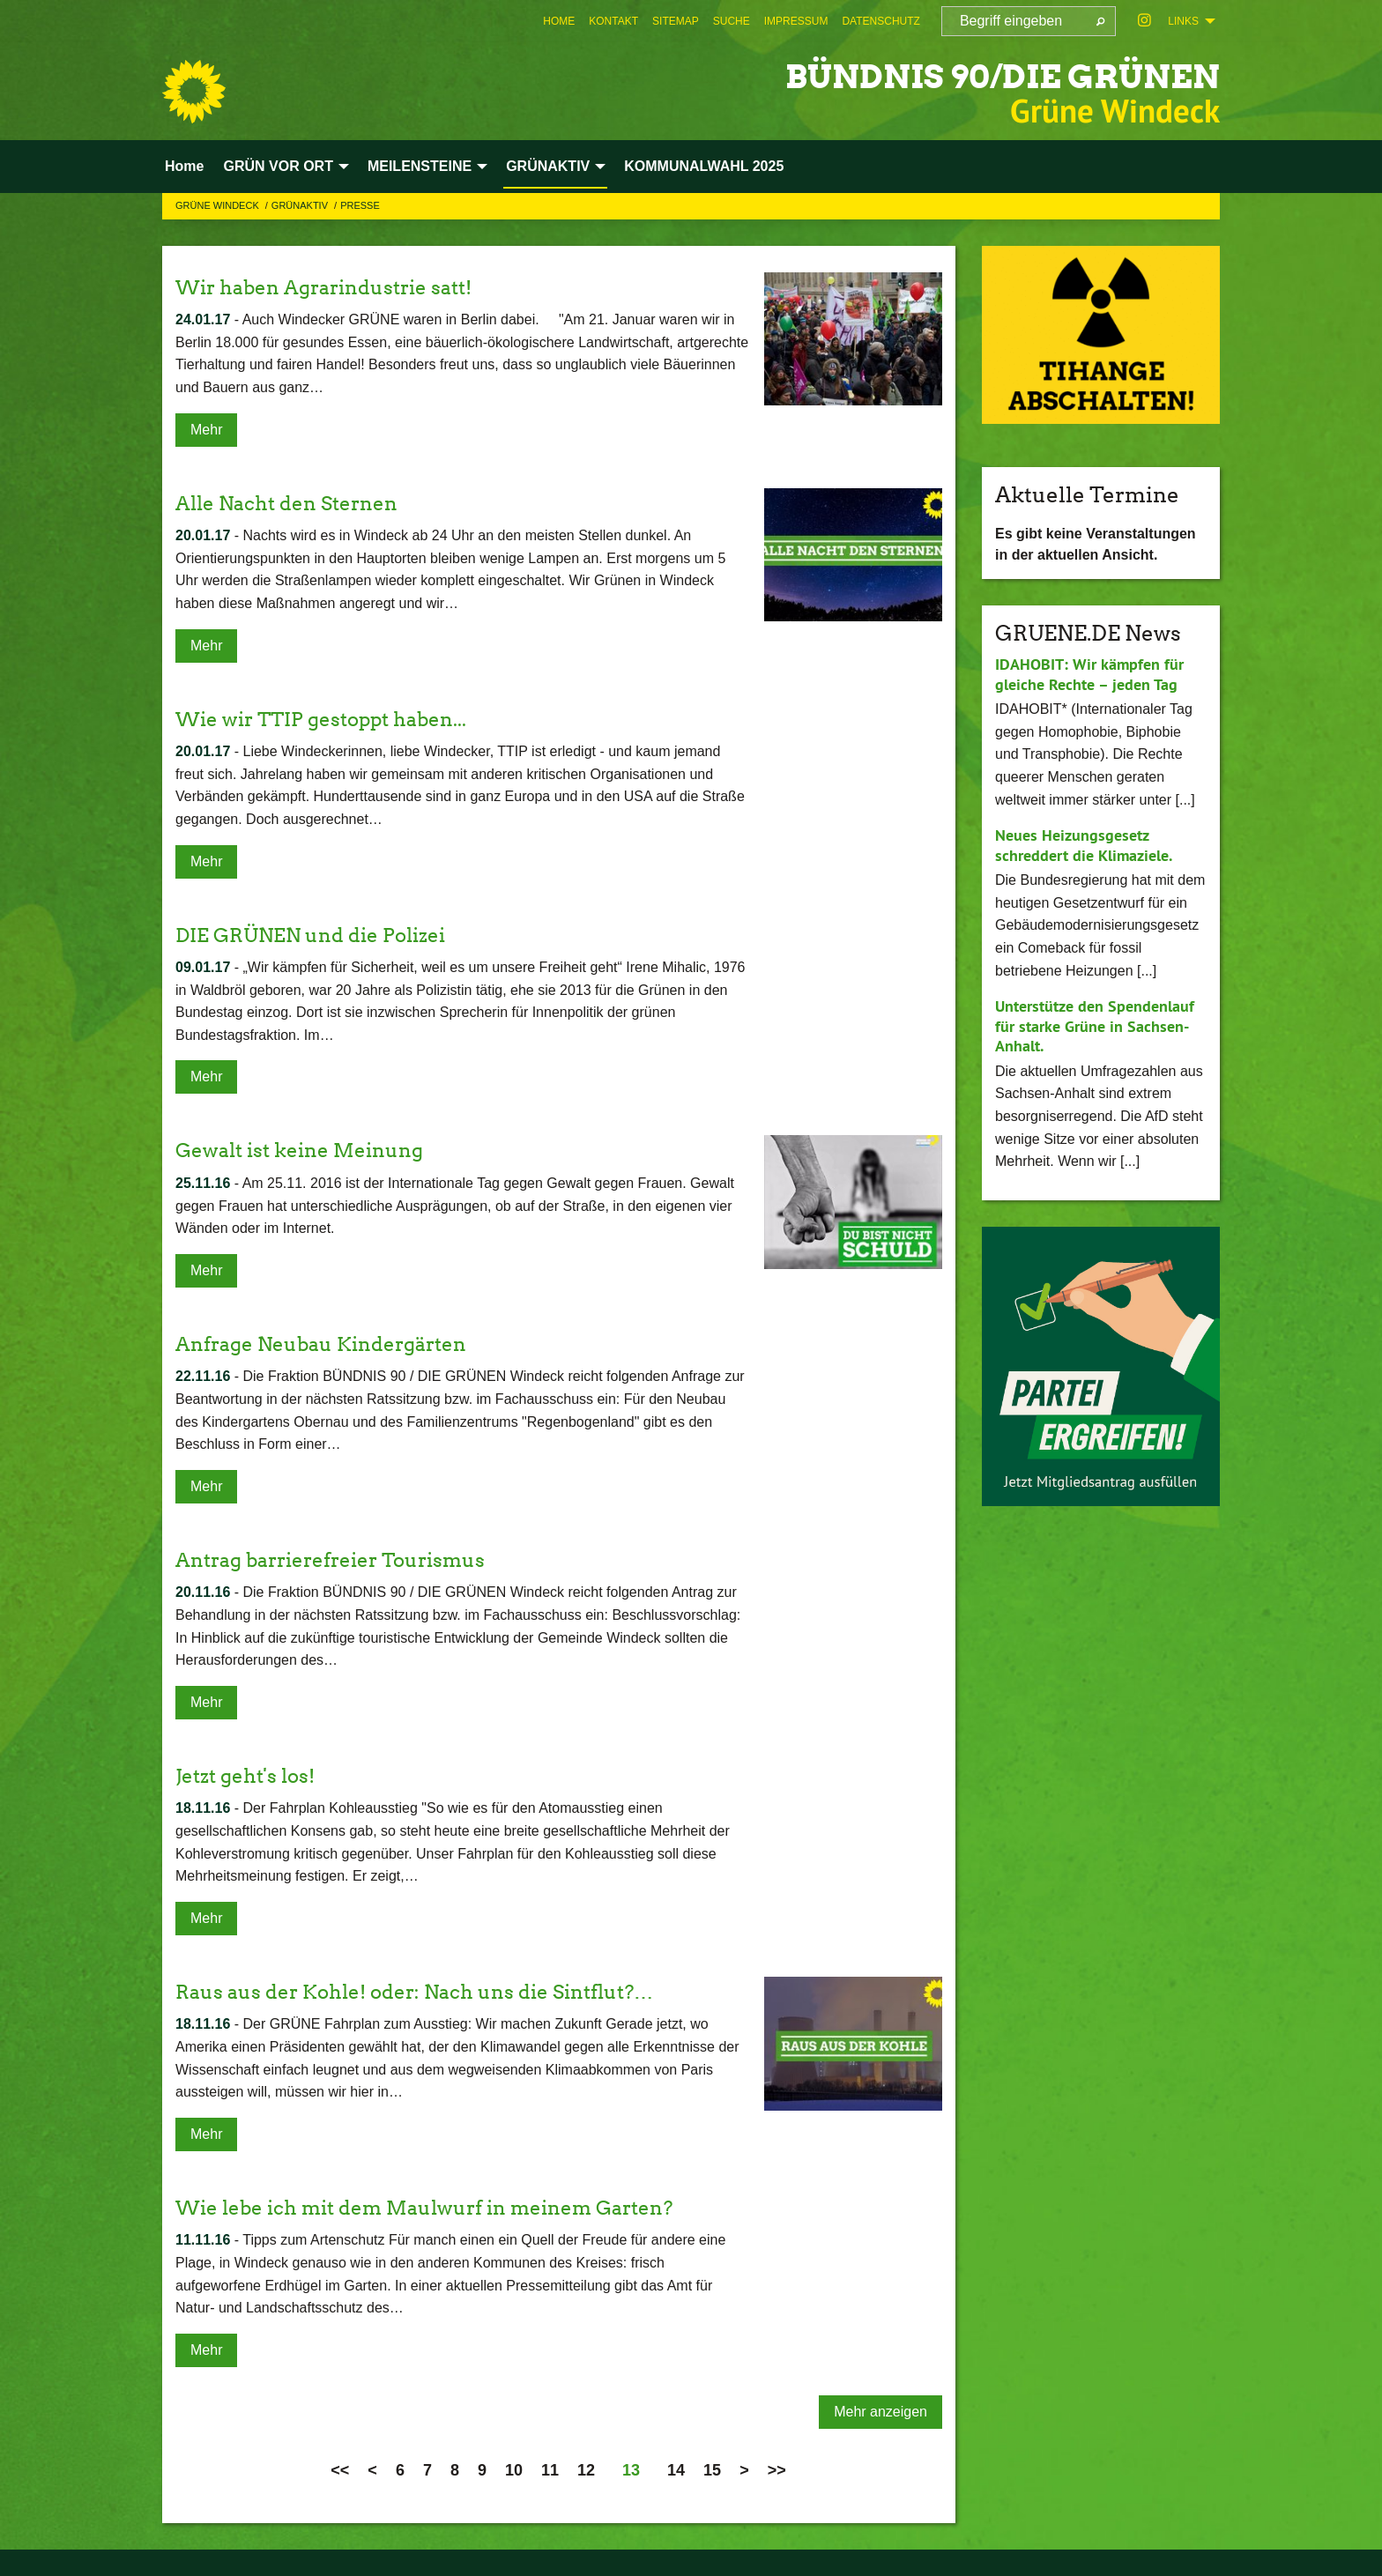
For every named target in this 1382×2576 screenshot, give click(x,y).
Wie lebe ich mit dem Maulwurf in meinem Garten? (444, 2207)
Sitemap (675, 21)
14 (676, 2470)
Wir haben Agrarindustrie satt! (336, 287)
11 (550, 2470)
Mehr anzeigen (880, 2411)
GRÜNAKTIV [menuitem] (548, 166)
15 (712, 2470)
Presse (360, 205)
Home (559, 21)
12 (586, 2470)
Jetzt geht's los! (251, 1775)
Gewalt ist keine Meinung (309, 1149)
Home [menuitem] (184, 166)
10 (514, 2470)
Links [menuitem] (1183, 21)
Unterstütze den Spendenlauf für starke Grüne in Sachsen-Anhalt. (1094, 1026)
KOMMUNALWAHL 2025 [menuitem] (704, 166)
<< (340, 2470)
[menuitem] (559, 21)
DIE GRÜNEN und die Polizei (321, 934)
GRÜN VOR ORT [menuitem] (277, 166)
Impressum (796, 21)
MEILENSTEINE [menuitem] (420, 166)
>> (777, 2470)
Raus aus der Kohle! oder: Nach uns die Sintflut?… (432, 1991)
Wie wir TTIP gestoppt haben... (333, 718)
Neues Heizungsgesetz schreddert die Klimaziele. (1083, 845)
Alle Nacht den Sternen (295, 503)
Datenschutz (880, 21)
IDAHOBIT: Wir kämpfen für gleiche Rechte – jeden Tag (1089, 674)
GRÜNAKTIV (301, 205)
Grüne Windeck (218, 205)
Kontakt (613, 21)
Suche (731, 21)
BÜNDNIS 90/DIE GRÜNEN (963, 74)
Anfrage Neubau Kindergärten (332, 1343)
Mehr (206, 429)
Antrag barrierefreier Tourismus (344, 1559)
